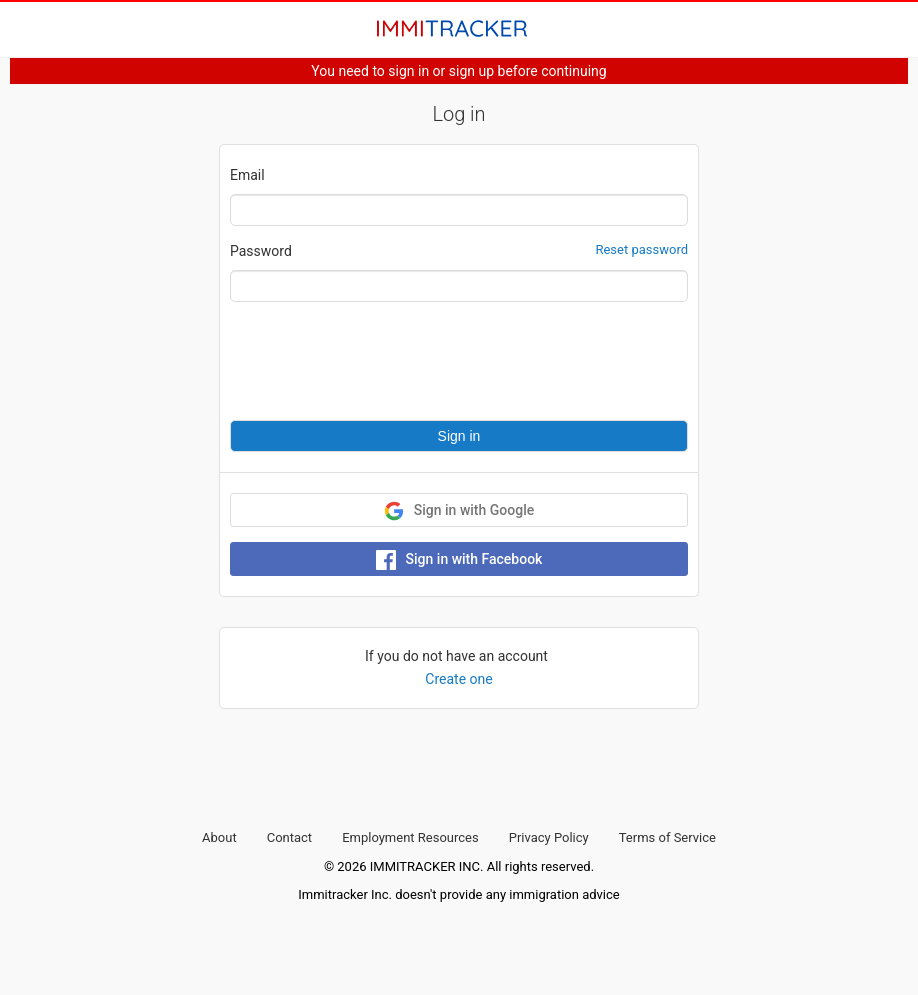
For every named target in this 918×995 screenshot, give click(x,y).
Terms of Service (667, 837)
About (219, 837)
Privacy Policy (549, 837)
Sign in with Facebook (459, 560)
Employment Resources (410, 837)
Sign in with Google (459, 511)
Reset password (641, 249)
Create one (458, 679)
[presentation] (382, 361)
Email (247, 175)
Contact (289, 837)
